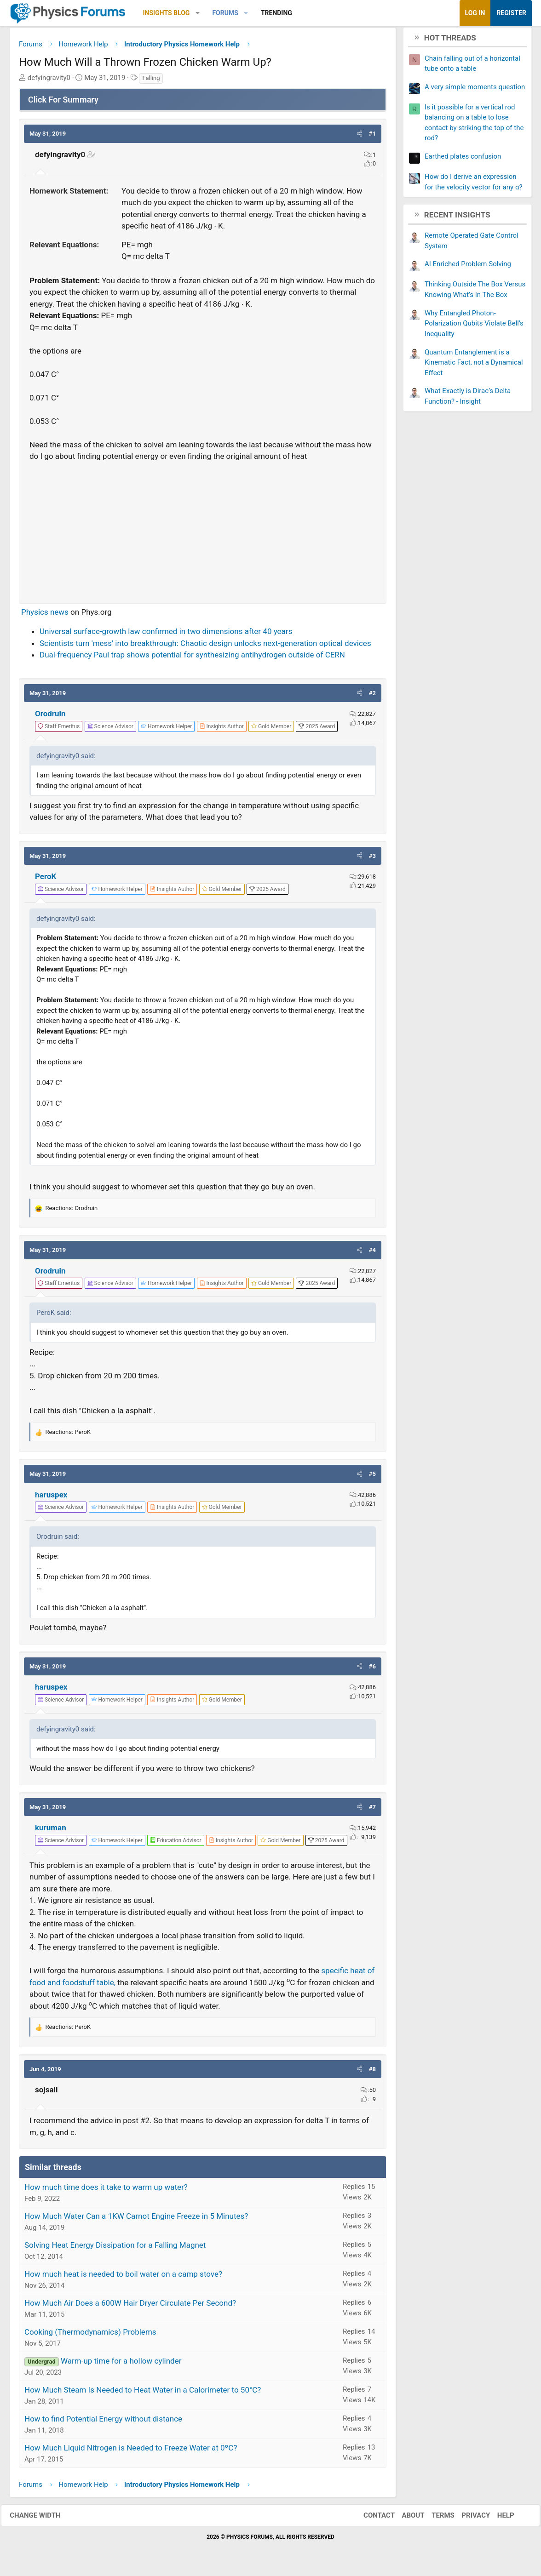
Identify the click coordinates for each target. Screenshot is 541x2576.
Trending (276, 13)
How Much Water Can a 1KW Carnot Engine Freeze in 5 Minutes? (136, 2219)
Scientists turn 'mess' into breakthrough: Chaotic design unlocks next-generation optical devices (205, 646)
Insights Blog (166, 13)
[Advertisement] (202, 532)
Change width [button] (43, 2518)
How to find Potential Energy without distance (103, 2422)
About (405, 2518)
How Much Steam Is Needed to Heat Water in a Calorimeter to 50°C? (142, 2393)
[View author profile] (222, 729)
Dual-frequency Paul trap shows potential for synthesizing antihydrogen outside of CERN (192, 658)
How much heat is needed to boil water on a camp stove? (123, 2277)
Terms (434, 2518)
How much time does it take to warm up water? (106, 2190)
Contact (370, 2518)
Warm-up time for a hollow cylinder (121, 2364)
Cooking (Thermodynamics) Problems (90, 2335)
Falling (151, 81)
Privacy (468, 2518)
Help (497, 2518)
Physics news (45, 615)
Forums (225, 13)
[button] (197, 13)
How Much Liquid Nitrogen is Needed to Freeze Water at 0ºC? (130, 2451)
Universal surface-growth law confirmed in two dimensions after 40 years (166, 634)
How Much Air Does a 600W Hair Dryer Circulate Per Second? (130, 2306)
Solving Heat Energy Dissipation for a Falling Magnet (115, 2248)
